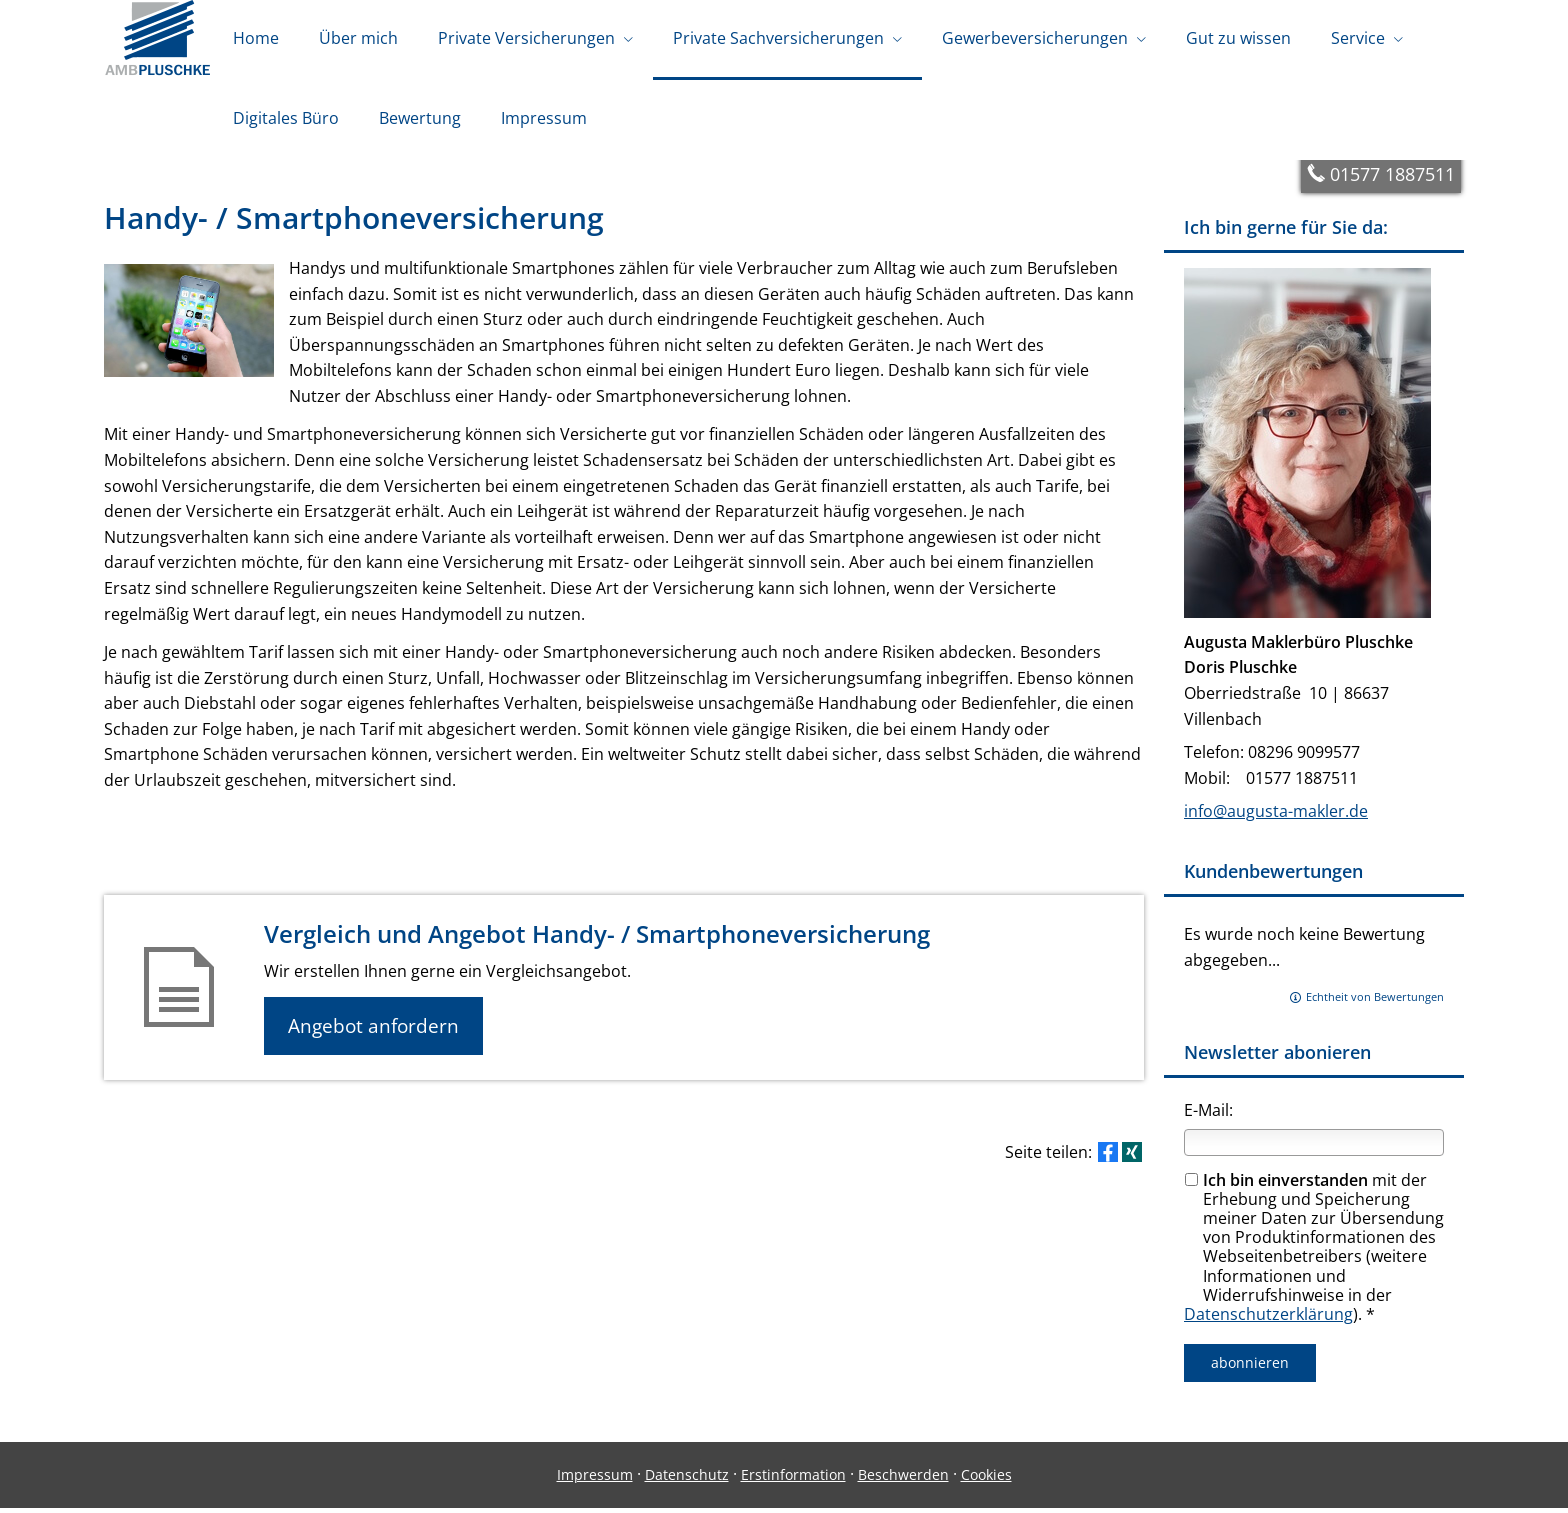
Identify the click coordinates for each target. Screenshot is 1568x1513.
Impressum (595, 1479)
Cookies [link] (986, 1479)
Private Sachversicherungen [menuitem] (778, 38)
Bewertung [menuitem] (420, 118)
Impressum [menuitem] (544, 118)
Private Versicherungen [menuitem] (526, 38)
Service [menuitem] (1358, 38)
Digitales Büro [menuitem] (286, 118)
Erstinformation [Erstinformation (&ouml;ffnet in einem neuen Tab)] (793, 1479)
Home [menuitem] (256, 38)
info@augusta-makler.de (1276, 816)
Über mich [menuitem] (358, 38)
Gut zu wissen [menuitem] (1238, 38)
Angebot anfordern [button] (374, 1031)
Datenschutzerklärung (1268, 1319)
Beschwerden (903, 1479)
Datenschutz (687, 1479)
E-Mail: (1208, 1115)
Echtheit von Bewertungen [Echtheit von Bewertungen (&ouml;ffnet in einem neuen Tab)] (1375, 1001)
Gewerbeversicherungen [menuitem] (1035, 38)
